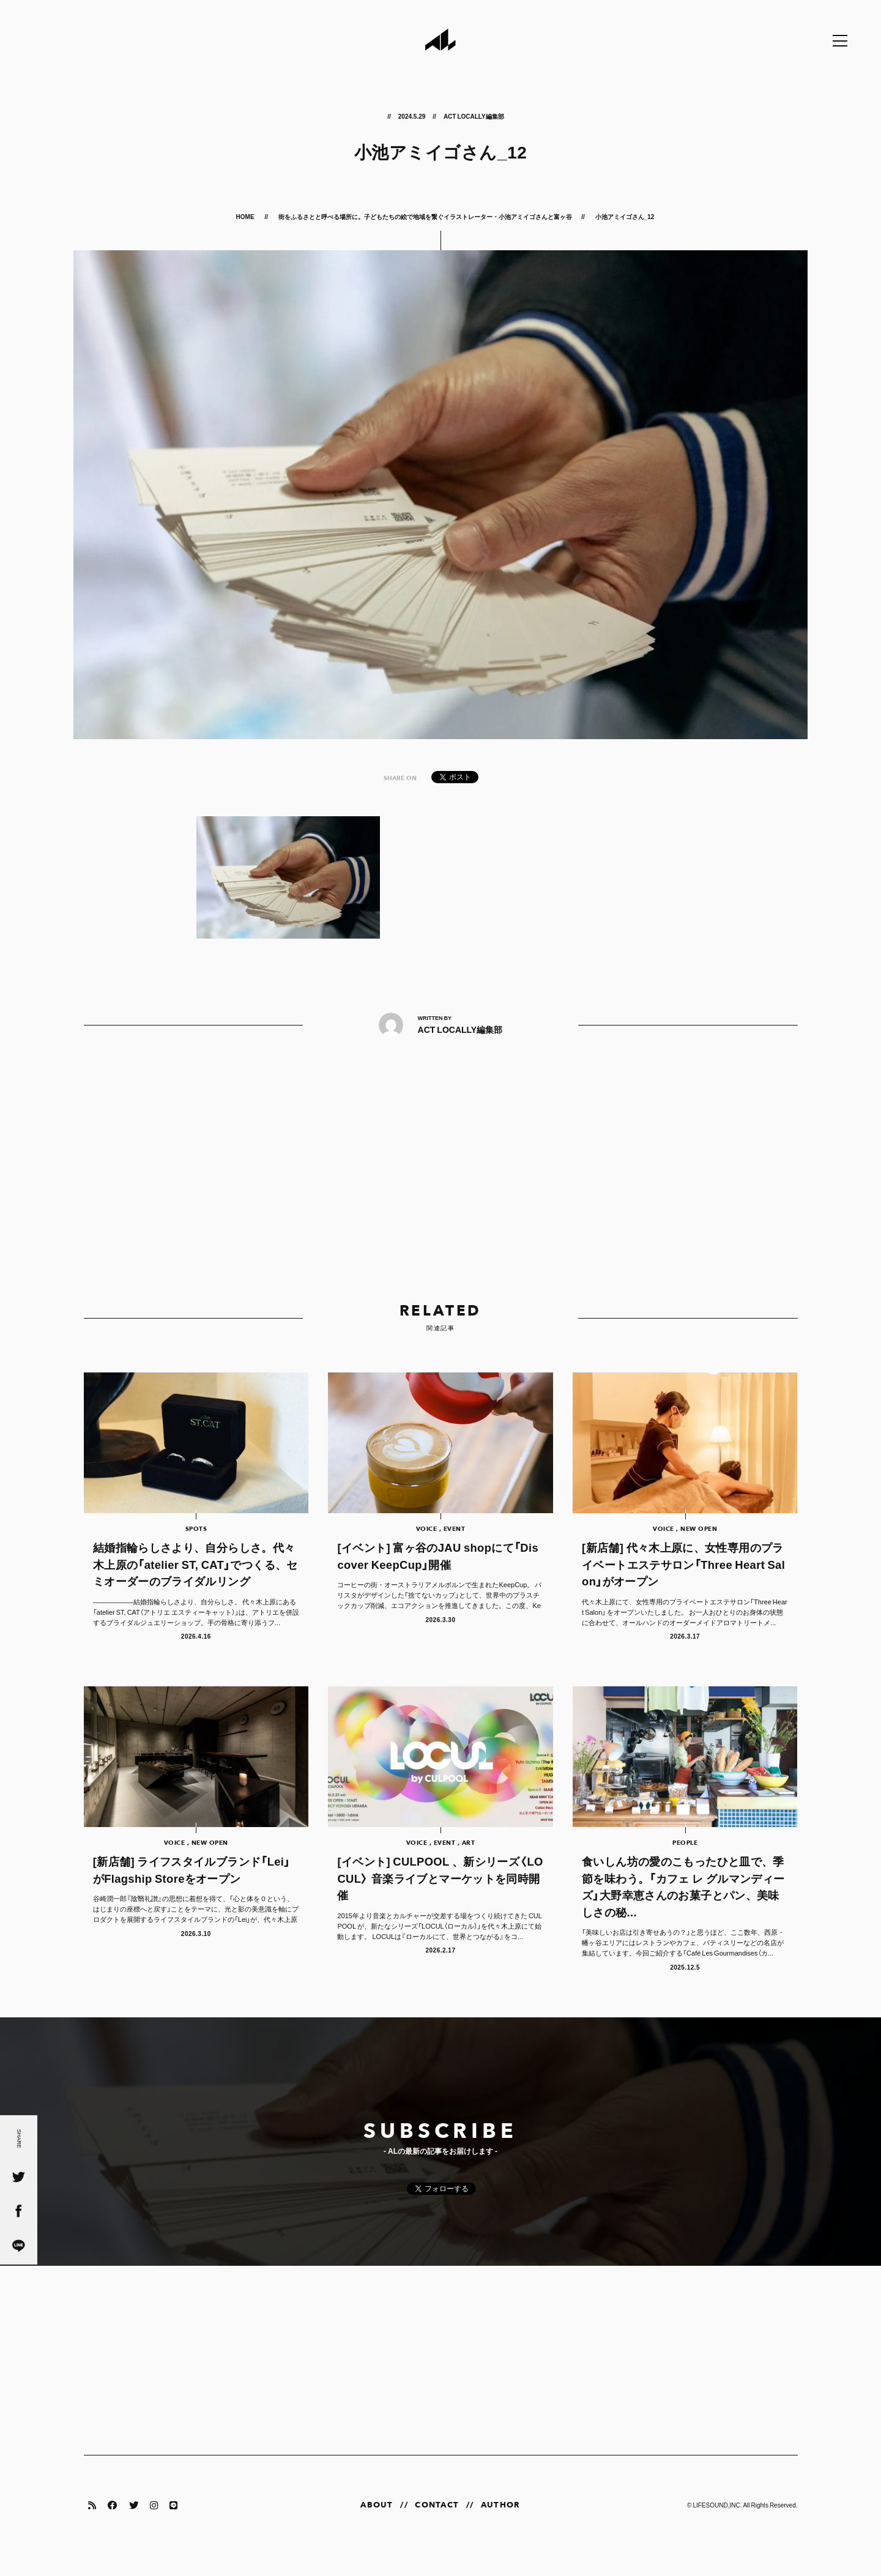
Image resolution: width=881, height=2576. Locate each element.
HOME (246, 216)
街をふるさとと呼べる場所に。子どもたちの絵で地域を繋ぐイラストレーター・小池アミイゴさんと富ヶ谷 (425, 216)
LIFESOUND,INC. (717, 2525)
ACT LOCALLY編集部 (474, 116)
